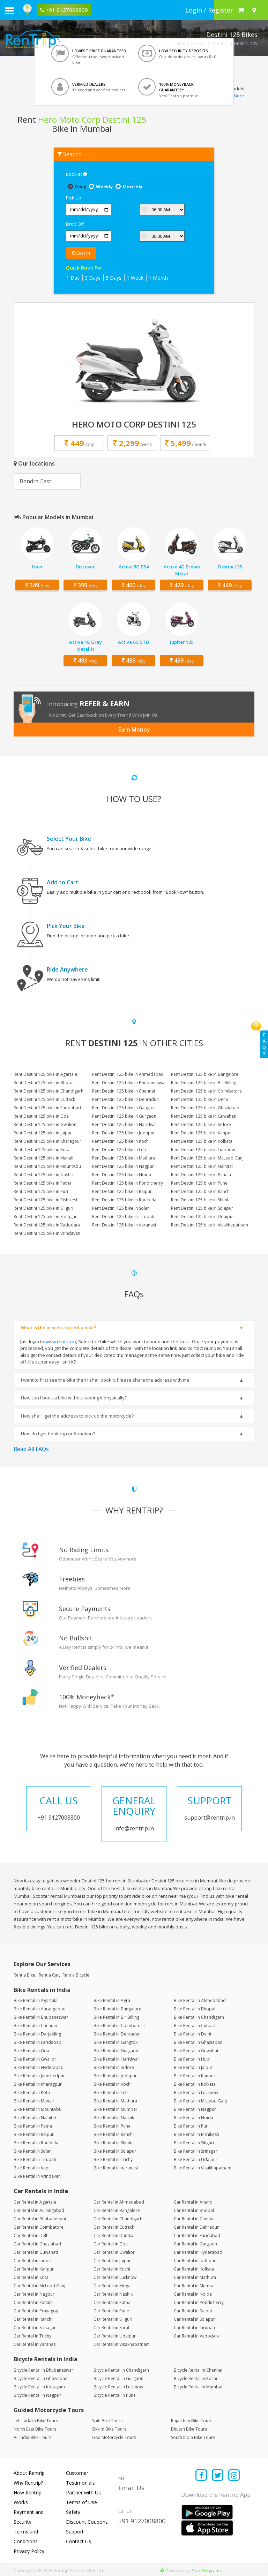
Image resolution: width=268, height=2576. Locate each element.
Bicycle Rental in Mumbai (198, 2387)
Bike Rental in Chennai (35, 2026)
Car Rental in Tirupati (194, 2328)
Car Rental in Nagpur (34, 2294)
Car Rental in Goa (111, 2244)
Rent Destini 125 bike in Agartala (45, 1074)
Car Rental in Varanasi (35, 2344)
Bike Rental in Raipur (34, 2134)
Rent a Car (49, 1975)
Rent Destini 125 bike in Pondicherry (127, 1183)
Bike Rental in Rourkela (36, 2143)
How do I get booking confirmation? (58, 1433)
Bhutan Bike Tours (189, 2429)
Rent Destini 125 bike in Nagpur (123, 1166)
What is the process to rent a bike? (58, 1327)
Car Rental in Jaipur (112, 2261)
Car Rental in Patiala (33, 2302)
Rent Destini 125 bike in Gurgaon (124, 1116)
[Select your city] (255, 10)
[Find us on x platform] (217, 2475)
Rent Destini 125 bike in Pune (199, 1183)
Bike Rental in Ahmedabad (200, 2000)
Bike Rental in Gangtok (115, 2042)
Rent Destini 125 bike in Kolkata (201, 1141)
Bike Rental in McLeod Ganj (200, 2101)
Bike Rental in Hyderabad (39, 2067)
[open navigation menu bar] (9, 10)
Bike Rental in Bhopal (194, 2009)
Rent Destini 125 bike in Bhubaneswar (129, 1083)
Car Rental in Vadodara (196, 2336)
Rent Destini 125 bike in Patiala (201, 1175)
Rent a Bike (24, 1975)
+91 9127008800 (141, 2521)
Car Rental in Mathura (195, 2277)
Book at (76, 174)
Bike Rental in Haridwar (116, 2059)
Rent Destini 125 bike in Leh (119, 1150)
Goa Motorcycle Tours (114, 2437)
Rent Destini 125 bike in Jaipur (43, 1133)
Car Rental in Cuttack (114, 2227)
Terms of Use (81, 2502)
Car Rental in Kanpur (34, 2269)
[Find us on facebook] (201, 2475)
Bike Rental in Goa (31, 2051)
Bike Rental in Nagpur (195, 2109)
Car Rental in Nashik (113, 2294)
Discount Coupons (87, 2521)
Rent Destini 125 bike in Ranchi (201, 1191)
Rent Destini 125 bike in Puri (41, 1191)
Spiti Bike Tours (107, 2421)
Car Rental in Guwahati (36, 2252)
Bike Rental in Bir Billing (116, 2017)
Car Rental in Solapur (194, 2319)
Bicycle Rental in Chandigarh (121, 2370)
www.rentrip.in (60, 1341)
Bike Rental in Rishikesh (196, 2134)
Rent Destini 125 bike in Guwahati (203, 1116)
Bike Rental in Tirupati (35, 2159)
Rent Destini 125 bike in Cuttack (44, 1099)
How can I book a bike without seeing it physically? (74, 1398)
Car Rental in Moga (112, 2286)
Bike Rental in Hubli (192, 2059)
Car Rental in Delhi (32, 2235)
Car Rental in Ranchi (33, 2319)
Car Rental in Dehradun (196, 2227)
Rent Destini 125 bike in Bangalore (204, 1074)
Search (81, 253)
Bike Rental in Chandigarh (199, 2017)
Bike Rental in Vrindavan (37, 2176)
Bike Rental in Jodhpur (115, 2076)
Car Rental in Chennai (195, 2219)
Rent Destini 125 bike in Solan (121, 1208)
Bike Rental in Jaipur (193, 2067)
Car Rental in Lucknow (115, 2277)
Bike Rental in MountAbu (37, 2109)
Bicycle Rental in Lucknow (118, 2387)
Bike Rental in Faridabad (37, 2042)
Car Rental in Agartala (35, 2202)
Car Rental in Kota (31, 2277)
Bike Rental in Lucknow (196, 2092)
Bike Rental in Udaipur (195, 2159)
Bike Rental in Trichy (113, 2159)
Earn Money (134, 729)
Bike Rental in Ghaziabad (198, 2042)
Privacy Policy (29, 2551)
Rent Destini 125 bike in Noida (121, 1175)
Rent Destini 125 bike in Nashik (44, 1175)
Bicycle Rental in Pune (115, 2395)
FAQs (264, 1044)
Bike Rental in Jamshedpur (39, 2076)
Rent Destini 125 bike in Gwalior (45, 1124)
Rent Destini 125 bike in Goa (41, 1116)
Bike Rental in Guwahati (196, 2051)
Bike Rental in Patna (33, 2126)
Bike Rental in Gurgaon (116, 2051)
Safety (73, 2512)
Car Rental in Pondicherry (199, 2302)
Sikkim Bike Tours (109, 2429)
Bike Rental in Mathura (115, 2101)
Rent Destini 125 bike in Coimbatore (206, 1091)
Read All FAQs (31, 1449)
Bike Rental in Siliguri (194, 2143)
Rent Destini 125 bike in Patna (43, 1183)
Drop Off (75, 224)
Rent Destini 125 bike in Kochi (121, 1141)
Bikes (200, 43)
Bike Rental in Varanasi (116, 2168)
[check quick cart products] (241, 10)
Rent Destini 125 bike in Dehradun (125, 1099)
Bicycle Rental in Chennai (198, 2370)
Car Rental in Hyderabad (198, 2252)
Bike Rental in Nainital (35, 2118)
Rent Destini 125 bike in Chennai (123, 1091)
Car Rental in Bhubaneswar (40, 2219)
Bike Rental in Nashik (114, 2118)
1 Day (73, 277)
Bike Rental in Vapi (32, 2168)
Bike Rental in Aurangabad (40, 2009)
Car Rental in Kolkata (194, 2269)
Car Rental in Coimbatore (39, 2227)
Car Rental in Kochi (112, 2269)
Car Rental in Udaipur (115, 2336)
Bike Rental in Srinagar (195, 2151)
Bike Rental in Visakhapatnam (202, 2168)
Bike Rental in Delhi (192, 2034)
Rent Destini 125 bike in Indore (201, 1124)
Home (183, 43)
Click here (234, 95)
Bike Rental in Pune (112, 2126)
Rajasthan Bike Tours (191, 2421)
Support (75, 2531)
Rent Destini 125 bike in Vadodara (47, 1225)
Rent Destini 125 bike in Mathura (123, 1158)
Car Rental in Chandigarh (118, 2219)
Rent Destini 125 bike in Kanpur (201, 1133)
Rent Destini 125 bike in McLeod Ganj (207, 1158)
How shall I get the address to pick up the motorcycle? (77, 1416)
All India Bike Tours (32, 2437)
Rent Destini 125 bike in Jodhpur (123, 1133)
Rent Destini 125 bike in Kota (41, 1150)
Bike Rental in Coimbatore (119, 2026)
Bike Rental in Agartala (36, 2000)
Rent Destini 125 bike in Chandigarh (48, 1091)
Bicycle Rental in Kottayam (39, 2387)
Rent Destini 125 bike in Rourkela (124, 1200)
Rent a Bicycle (75, 1975)
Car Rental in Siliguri (113, 2319)
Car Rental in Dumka (113, 2235)
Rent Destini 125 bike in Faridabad (47, 1108)
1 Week (135, 277)
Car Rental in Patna (112, 2302)
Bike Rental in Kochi (113, 2084)
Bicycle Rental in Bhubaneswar (43, 2370)
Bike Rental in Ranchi (114, 2134)
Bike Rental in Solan (33, 2151)
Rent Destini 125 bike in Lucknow (203, 1150)
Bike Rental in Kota (32, 2092)
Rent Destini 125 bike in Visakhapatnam (209, 1225)
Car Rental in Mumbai (195, 2286)
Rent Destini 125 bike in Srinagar (45, 1216)
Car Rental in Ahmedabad (119, 2202)
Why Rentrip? (28, 2482)
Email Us (131, 2488)
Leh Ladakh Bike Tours (36, 2421)
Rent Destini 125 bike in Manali (43, 1158)
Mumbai (220, 43)
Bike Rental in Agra (112, 2000)
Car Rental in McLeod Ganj (39, 2286)
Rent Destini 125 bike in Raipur (122, 1191)
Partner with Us (83, 2492)
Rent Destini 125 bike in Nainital (202, 1166)
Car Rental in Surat (111, 2328)
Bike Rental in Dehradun (117, 2034)
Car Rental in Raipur (193, 2311)
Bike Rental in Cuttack (195, 2026)
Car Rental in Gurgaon (195, 2244)
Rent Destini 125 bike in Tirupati (123, 1216)
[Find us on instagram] (233, 2475)
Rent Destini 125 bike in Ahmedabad (128, 1074)
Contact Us (78, 2541)
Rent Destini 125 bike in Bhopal (44, 1083)
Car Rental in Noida (193, 2294)
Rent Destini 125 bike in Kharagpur (47, 1141)
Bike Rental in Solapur (115, 2151)
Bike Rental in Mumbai (115, 2109)
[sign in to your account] (209, 10)
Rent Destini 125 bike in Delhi (199, 1099)
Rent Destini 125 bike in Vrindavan (47, 1233)
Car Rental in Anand (193, 2202)
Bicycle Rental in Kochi (195, 2378)
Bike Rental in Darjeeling (37, 2034)
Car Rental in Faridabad (197, 2235)
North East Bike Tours (35, 2429)
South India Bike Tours (193, 2437)
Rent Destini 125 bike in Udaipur (202, 1216)
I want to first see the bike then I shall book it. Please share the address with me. (106, 1380)
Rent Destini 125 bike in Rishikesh (46, 1200)
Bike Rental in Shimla (114, 2143)
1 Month (158, 277)
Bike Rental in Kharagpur (38, 2084)
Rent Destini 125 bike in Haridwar (124, 1124)
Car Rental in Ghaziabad (37, 2244)
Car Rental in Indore (33, 2261)
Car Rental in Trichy (32, 2336)
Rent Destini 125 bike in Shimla (201, 1200)
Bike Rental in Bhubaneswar (41, 2017)
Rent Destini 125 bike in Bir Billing (203, 1083)
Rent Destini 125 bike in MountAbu (47, 1166)
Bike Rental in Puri (191, 2126)
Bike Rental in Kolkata (195, 2084)
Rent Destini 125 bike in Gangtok (124, 1108)
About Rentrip (29, 2473)
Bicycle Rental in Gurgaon (118, 2378)
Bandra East (35, 481)
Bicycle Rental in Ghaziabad (41, 2378)
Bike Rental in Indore (114, 2067)
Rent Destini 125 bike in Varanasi (124, 1225)
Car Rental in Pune (111, 2311)
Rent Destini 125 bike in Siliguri (43, 1208)
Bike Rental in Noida (193, 2118)
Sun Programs (207, 2570)
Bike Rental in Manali (34, 2101)
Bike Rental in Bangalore (117, 2009)
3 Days (92, 277)
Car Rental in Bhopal (194, 2210)
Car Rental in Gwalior (114, 2252)
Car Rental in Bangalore (117, 2210)
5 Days (113, 277)
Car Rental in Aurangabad (39, 2210)
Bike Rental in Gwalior (35, 2059)
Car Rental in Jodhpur (195, 2261)
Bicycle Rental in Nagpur (37, 2395)
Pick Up (73, 198)
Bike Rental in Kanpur (194, 2076)
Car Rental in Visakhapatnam (122, 2344)
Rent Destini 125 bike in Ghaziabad (205, 1108)
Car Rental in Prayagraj (36, 2311)
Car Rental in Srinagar (35, 2328)
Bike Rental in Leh (111, 2092)
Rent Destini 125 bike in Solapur (202, 1208)
